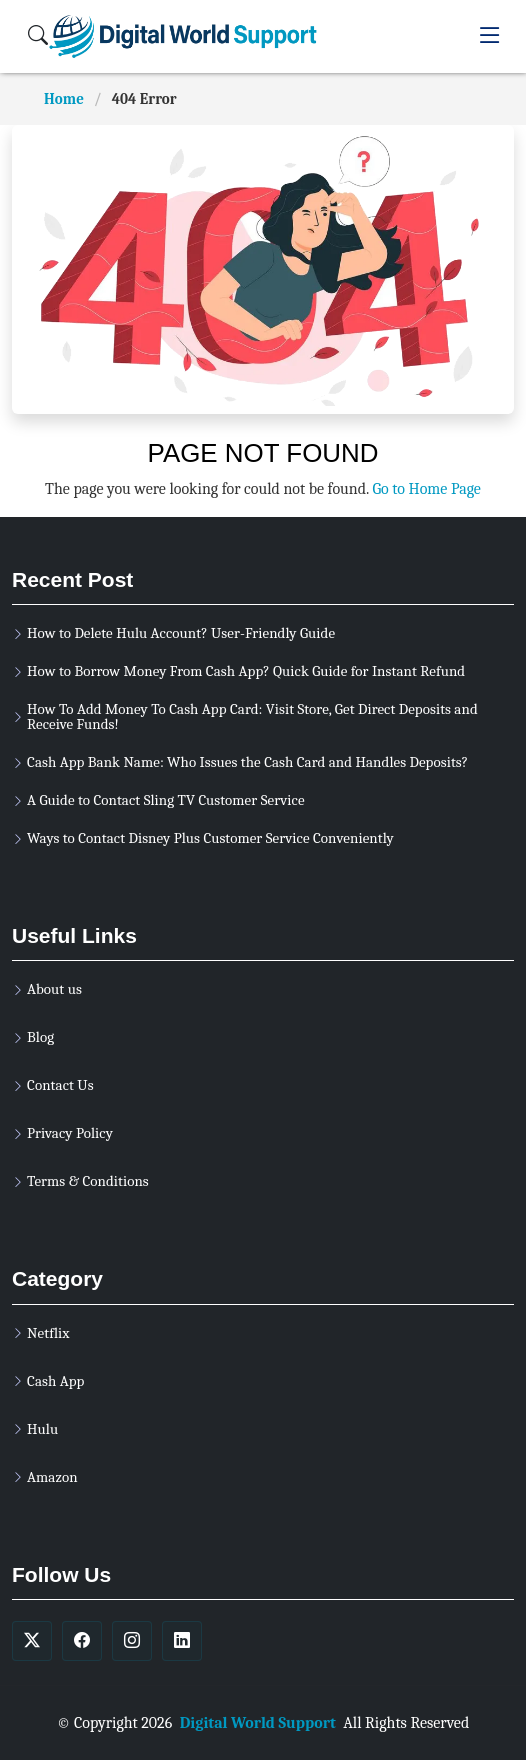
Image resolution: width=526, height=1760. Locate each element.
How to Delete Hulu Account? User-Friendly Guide (181, 633)
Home (64, 99)
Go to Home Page (426, 489)
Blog (40, 1037)
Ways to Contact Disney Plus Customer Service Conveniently (210, 838)
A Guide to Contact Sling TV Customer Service (166, 800)
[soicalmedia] (32, 1641)
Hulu (42, 1429)
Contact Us (60, 1085)
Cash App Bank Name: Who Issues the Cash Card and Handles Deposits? (247, 762)
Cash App (55, 1381)
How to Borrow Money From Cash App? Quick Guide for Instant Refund (246, 671)
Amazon (52, 1477)
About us (54, 989)
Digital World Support (258, 1723)
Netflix (48, 1333)
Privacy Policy (70, 1133)
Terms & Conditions (88, 1181)
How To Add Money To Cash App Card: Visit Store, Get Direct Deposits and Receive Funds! (252, 717)
